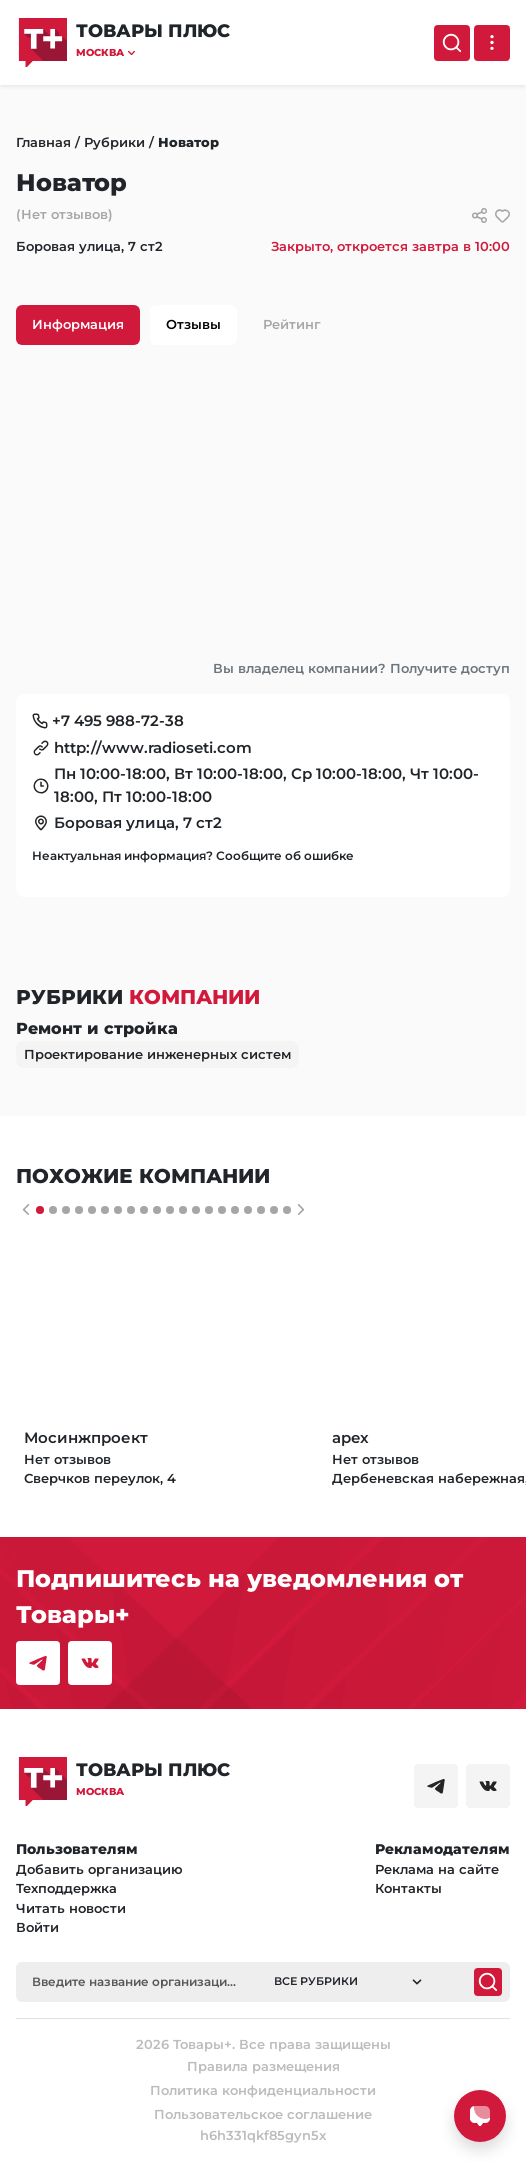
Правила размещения (263, 2066)
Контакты (408, 1888)
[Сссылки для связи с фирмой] (479, 215)
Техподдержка (66, 1888)
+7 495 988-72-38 (118, 720)
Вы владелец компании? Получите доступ (361, 668)
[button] (153, 52)
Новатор (188, 142)
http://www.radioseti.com (153, 747)
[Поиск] (452, 43)
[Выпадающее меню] (492, 43)
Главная (43, 142)
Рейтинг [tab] (292, 324)
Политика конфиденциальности (263, 2090)
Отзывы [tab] (193, 324)
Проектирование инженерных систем (157, 1054)
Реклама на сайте (437, 1869)
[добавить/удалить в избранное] (502, 215)
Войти (37, 1927)
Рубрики (114, 142)
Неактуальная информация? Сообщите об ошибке (193, 855)
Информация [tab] (78, 324)
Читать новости (71, 1908)
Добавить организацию (99, 1869)
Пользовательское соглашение (263, 2114)
